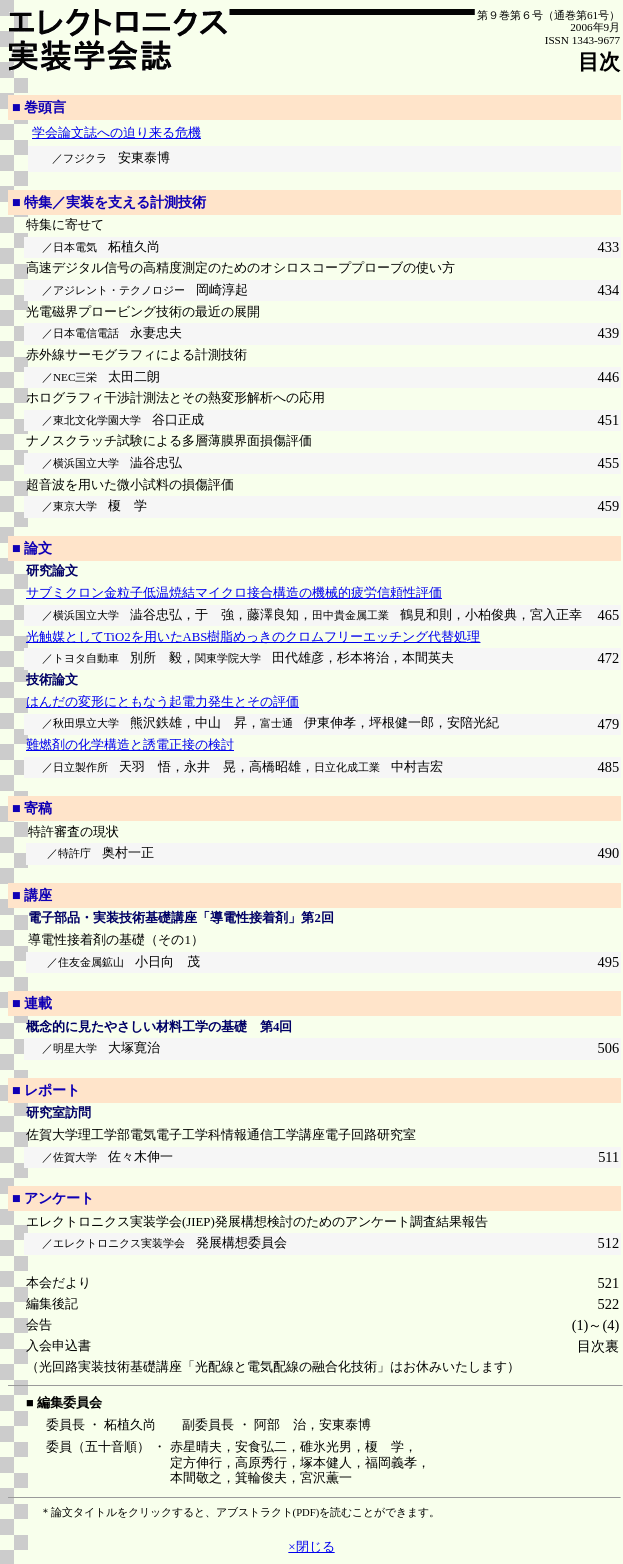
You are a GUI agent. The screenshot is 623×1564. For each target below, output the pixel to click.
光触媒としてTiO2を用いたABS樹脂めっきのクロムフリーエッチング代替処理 (253, 637)
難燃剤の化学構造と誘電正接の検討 (130, 745)
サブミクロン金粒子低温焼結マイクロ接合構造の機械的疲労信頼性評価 (234, 593)
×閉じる (311, 1546)
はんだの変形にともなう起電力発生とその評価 (162, 702)
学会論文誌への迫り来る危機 (116, 133)
